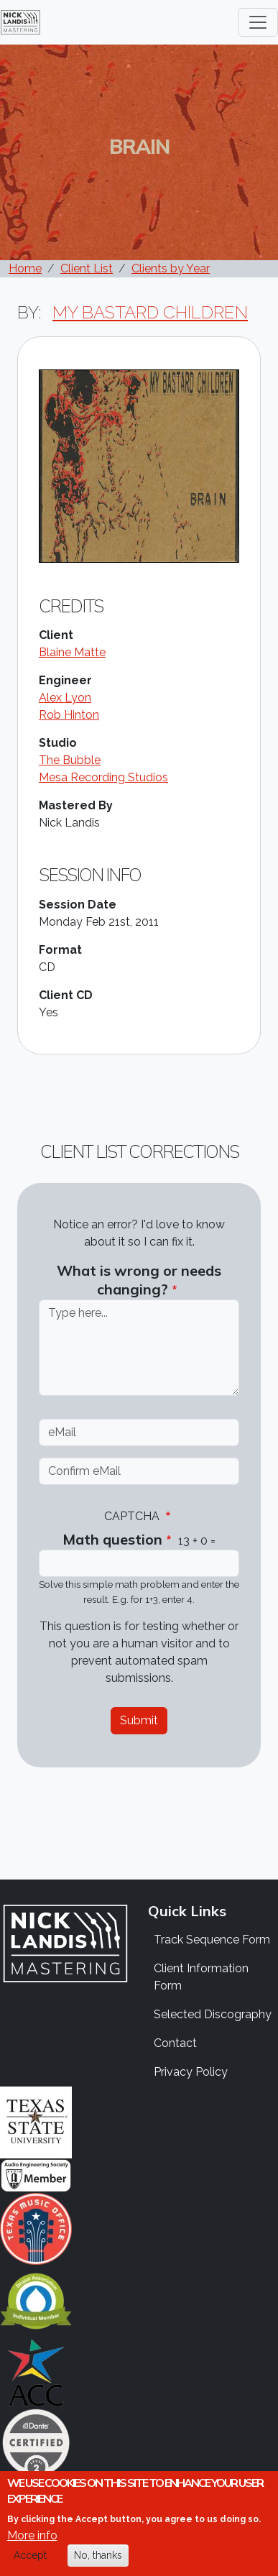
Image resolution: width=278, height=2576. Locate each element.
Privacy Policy (191, 2072)
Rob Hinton (69, 715)
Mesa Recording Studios (103, 777)
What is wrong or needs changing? (139, 1279)
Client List (86, 268)
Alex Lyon (65, 697)
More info (32, 2547)
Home (25, 268)
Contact (175, 2043)
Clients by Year (170, 268)
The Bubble (70, 760)
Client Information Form (201, 1976)
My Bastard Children (150, 312)
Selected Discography (213, 2014)
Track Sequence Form (212, 1939)
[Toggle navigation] (258, 22)
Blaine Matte (72, 652)
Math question (112, 1539)
